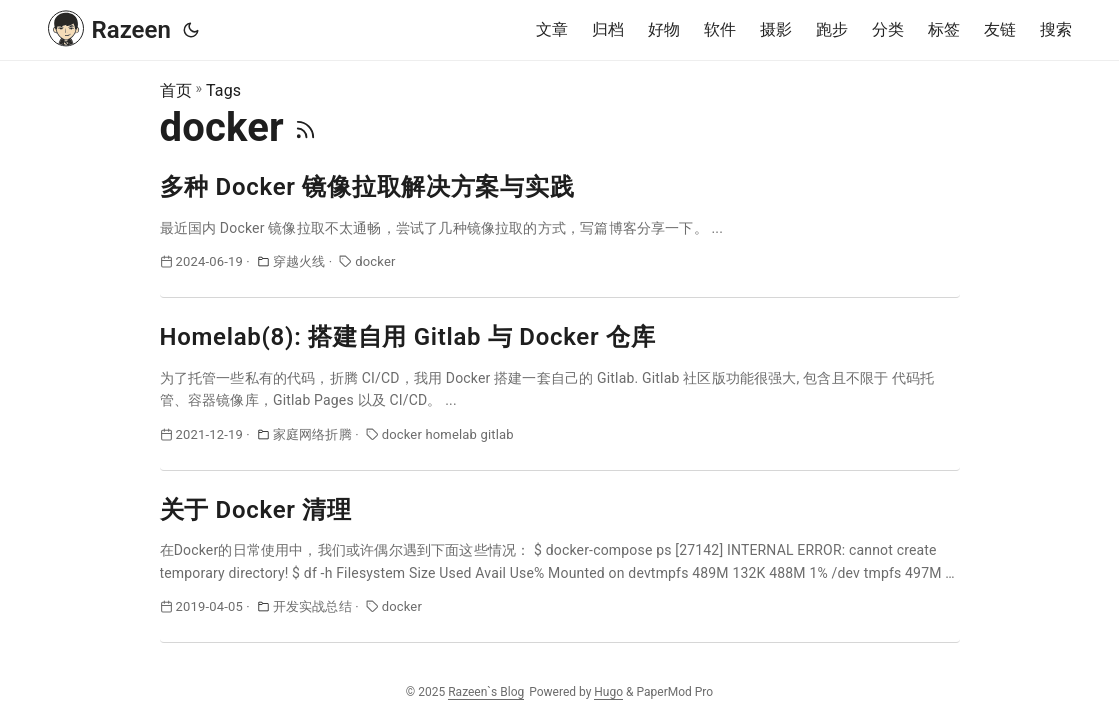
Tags (223, 90)
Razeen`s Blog (486, 692)
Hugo (608, 692)
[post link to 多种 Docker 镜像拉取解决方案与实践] (560, 234)
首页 (176, 90)
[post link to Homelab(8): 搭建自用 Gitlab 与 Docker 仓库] (560, 395)
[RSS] (305, 127)
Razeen (109, 28)
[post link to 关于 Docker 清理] (560, 568)
